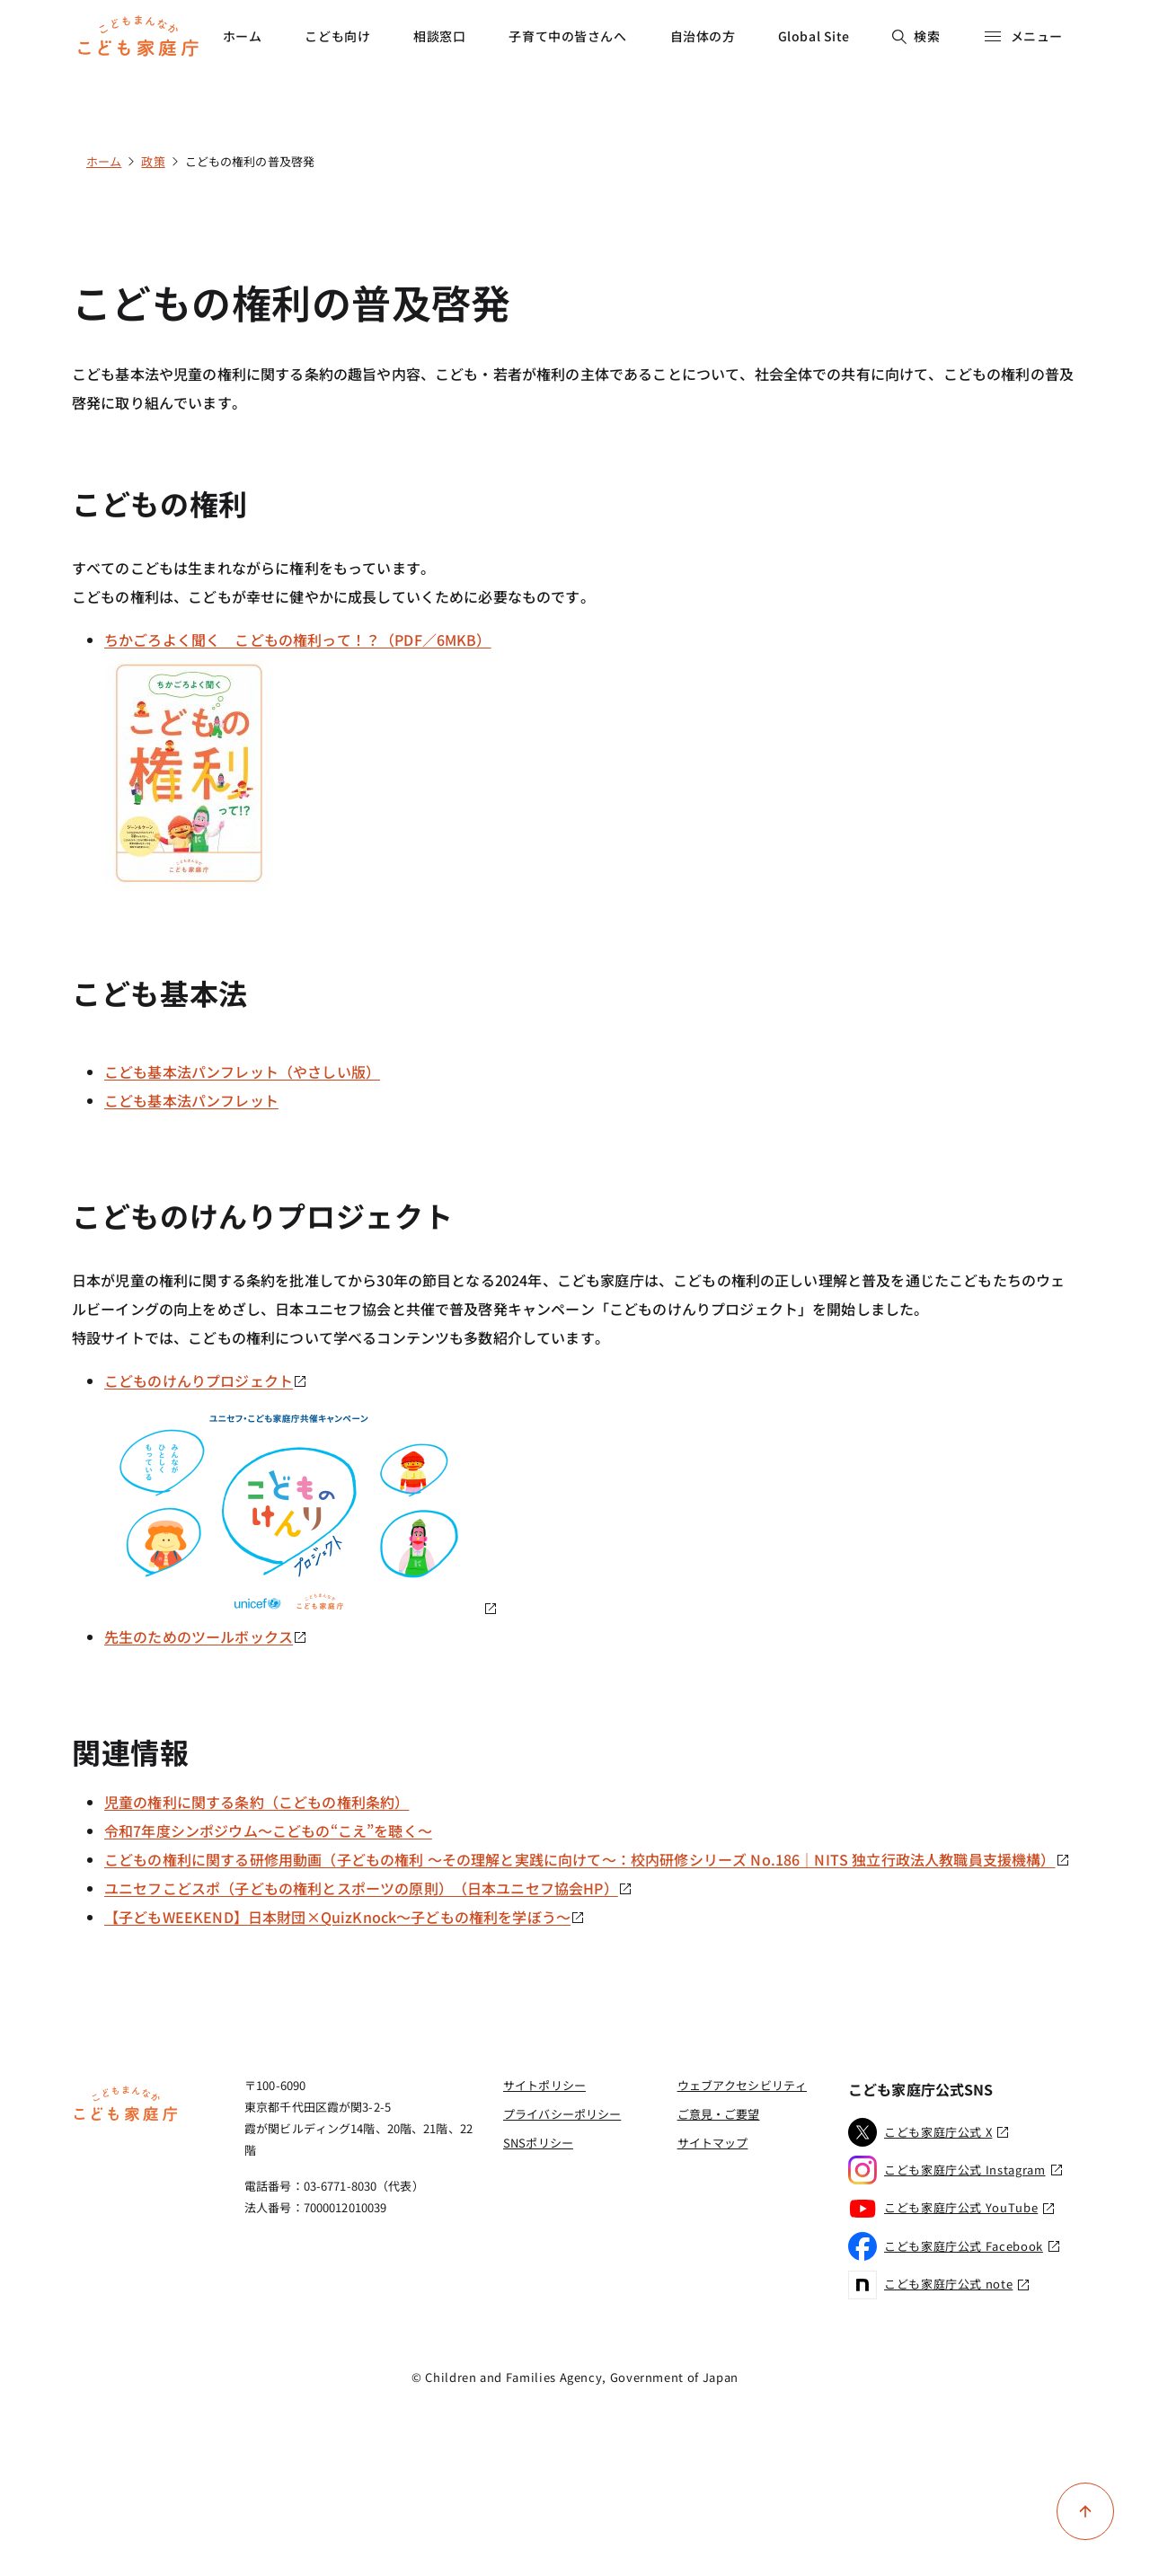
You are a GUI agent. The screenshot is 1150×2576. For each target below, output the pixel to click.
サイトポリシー (544, 2085)
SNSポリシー (538, 2142)
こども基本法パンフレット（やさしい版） (242, 1071)
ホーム (242, 36)
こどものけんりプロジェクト (205, 1380)
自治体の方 (703, 36)
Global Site (814, 36)
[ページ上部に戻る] (1085, 2511)
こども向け (337, 36)
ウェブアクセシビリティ (742, 2085)
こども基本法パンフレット (191, 1100)
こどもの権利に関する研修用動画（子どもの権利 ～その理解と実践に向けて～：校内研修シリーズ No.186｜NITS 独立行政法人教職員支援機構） (587, 1859)
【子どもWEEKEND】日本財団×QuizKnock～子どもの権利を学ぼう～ (344, 1917)
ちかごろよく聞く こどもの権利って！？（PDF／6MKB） (297, 639)
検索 (916, 36)
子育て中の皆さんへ (567, 36)
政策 (152, 161)
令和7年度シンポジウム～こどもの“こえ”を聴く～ (268, 1830)
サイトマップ (712, 2142)
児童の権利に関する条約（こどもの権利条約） (256, 1802)
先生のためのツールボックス (205, 1636)
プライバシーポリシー (562, 2113)
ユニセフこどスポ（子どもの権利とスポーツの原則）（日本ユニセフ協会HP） (368, 1888)
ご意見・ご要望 (718, 2113)
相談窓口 (439, 36)
